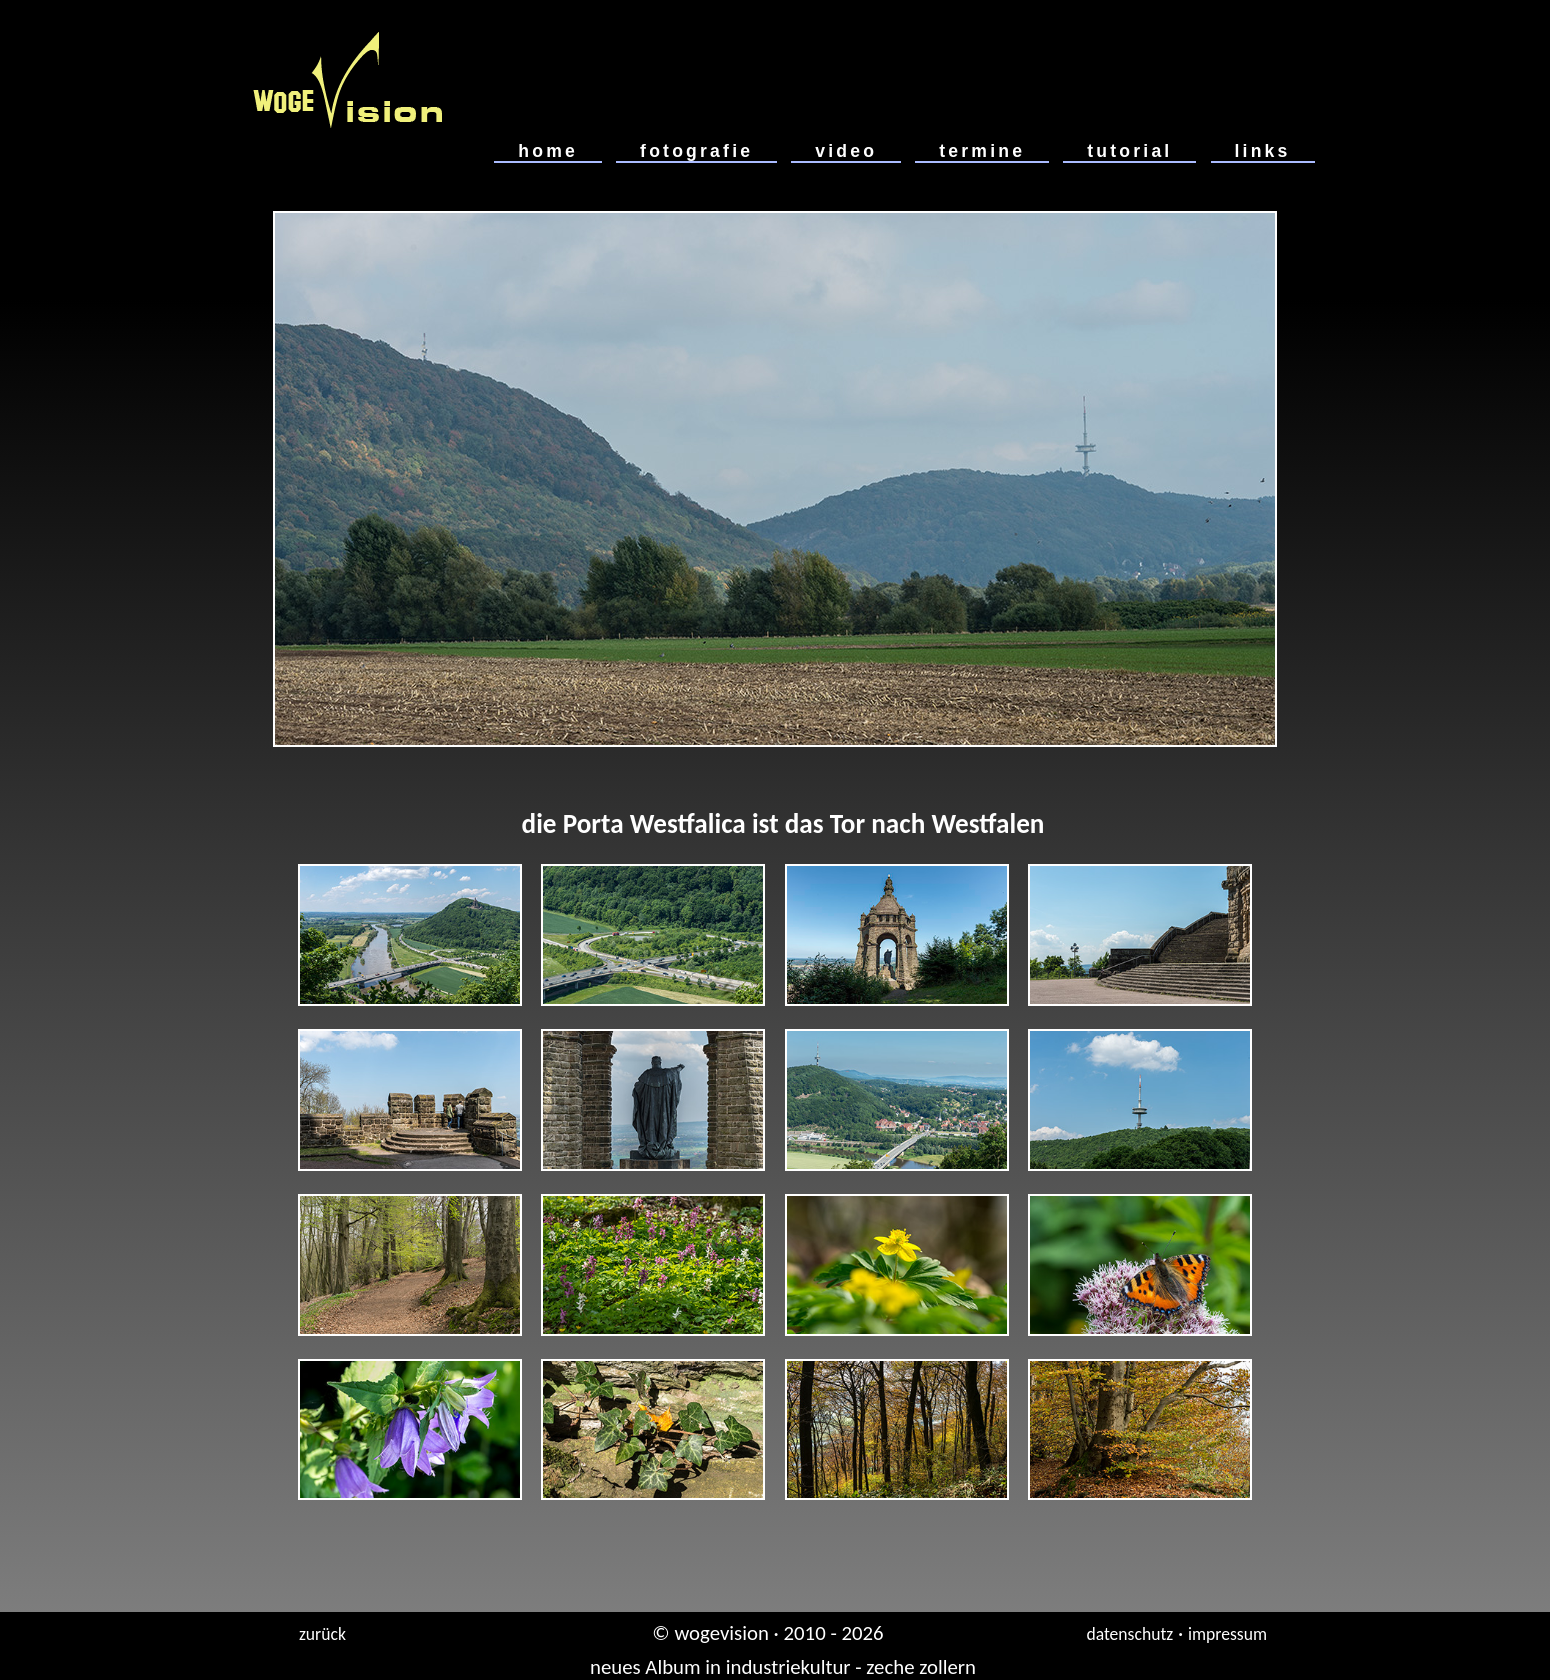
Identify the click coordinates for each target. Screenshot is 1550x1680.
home (548, 151)
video (846, 151)
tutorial (1129, 151)
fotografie (696, 151)
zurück (322, 1634)
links (1263, 151)
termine (982, 151)
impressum (1227, 1634)
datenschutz (1129, 1634)
